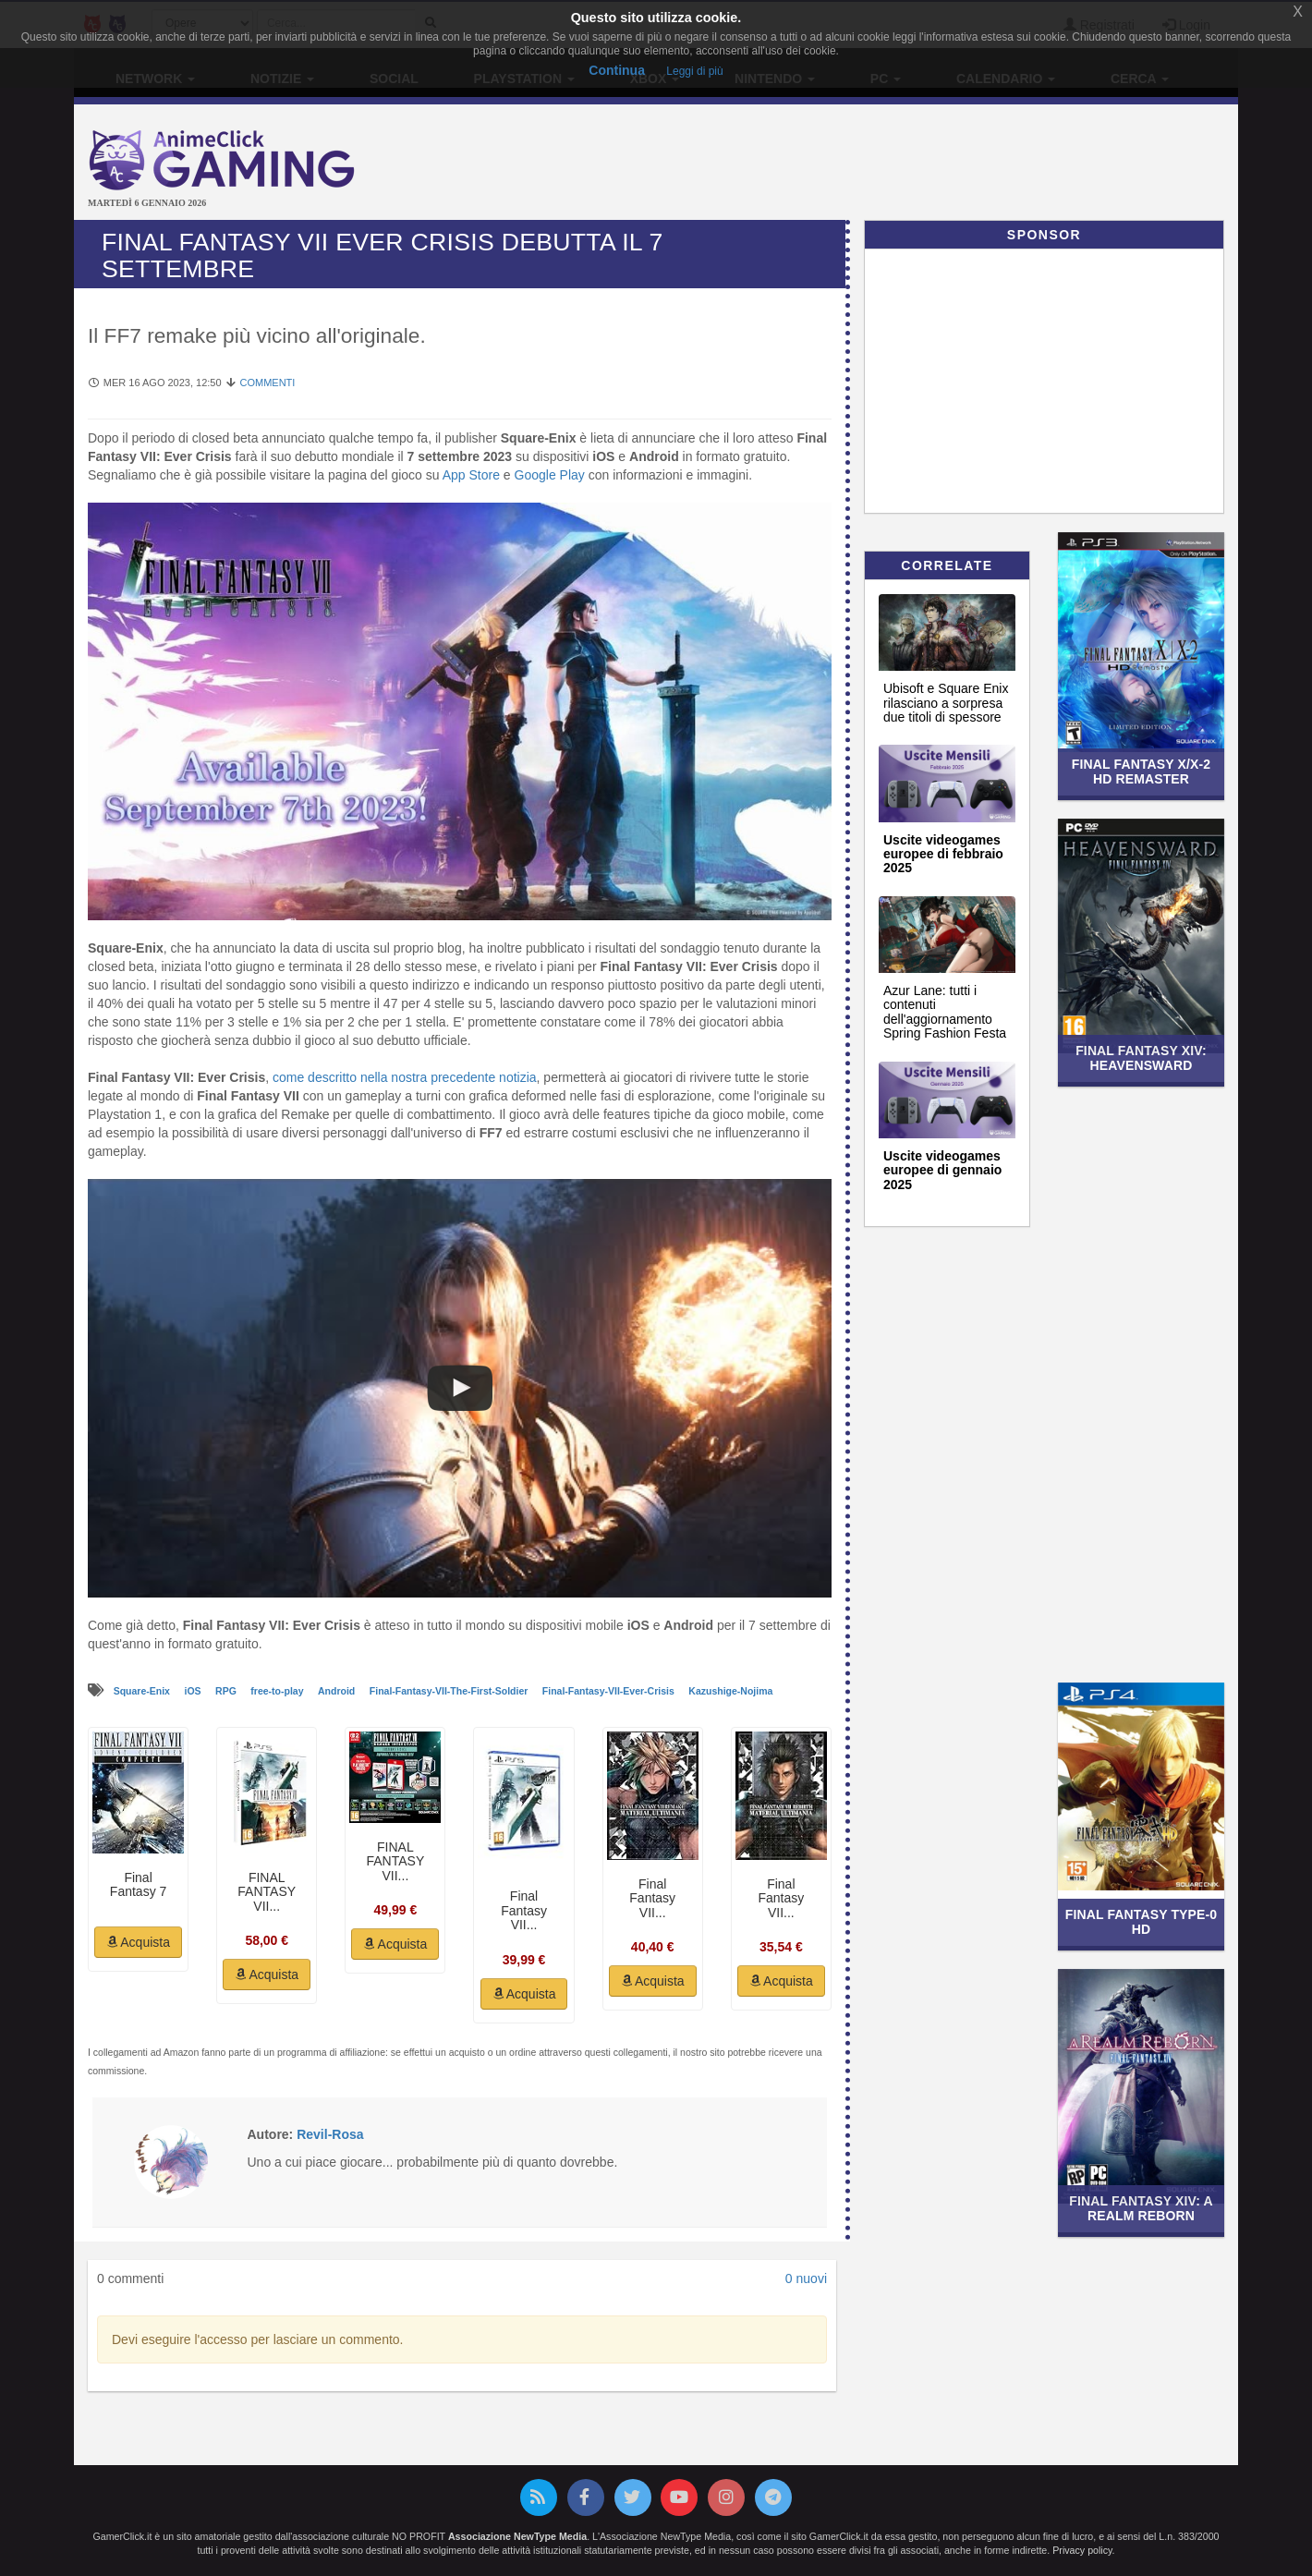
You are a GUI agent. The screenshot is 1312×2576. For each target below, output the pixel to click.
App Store (471, 475)
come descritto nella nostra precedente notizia (405, 1077)
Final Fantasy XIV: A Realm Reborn (1140, 2207)
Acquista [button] (138, 1942)
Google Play (550, 475)
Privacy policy (1082, 2550)
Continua (617, 70)
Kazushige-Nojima (730, 1690)
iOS (193, 1690)
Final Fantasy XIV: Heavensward (1141, 1057)
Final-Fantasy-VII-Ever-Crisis (609, 1690)
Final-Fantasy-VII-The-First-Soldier (450, 1690)
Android (338, 1690)
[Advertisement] (850, 164)
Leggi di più (694, 71)
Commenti (267, 382)
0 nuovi (806, 2278)
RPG (227, 1690)
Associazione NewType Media (517, 2536)
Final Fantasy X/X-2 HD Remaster (1141, 771)
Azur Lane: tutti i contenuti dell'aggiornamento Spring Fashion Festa (944, 1011)
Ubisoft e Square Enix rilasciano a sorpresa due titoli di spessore (945, 702)
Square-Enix (143, 1690)
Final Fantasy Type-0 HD (1141, 1921)
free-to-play (278, 1690)
